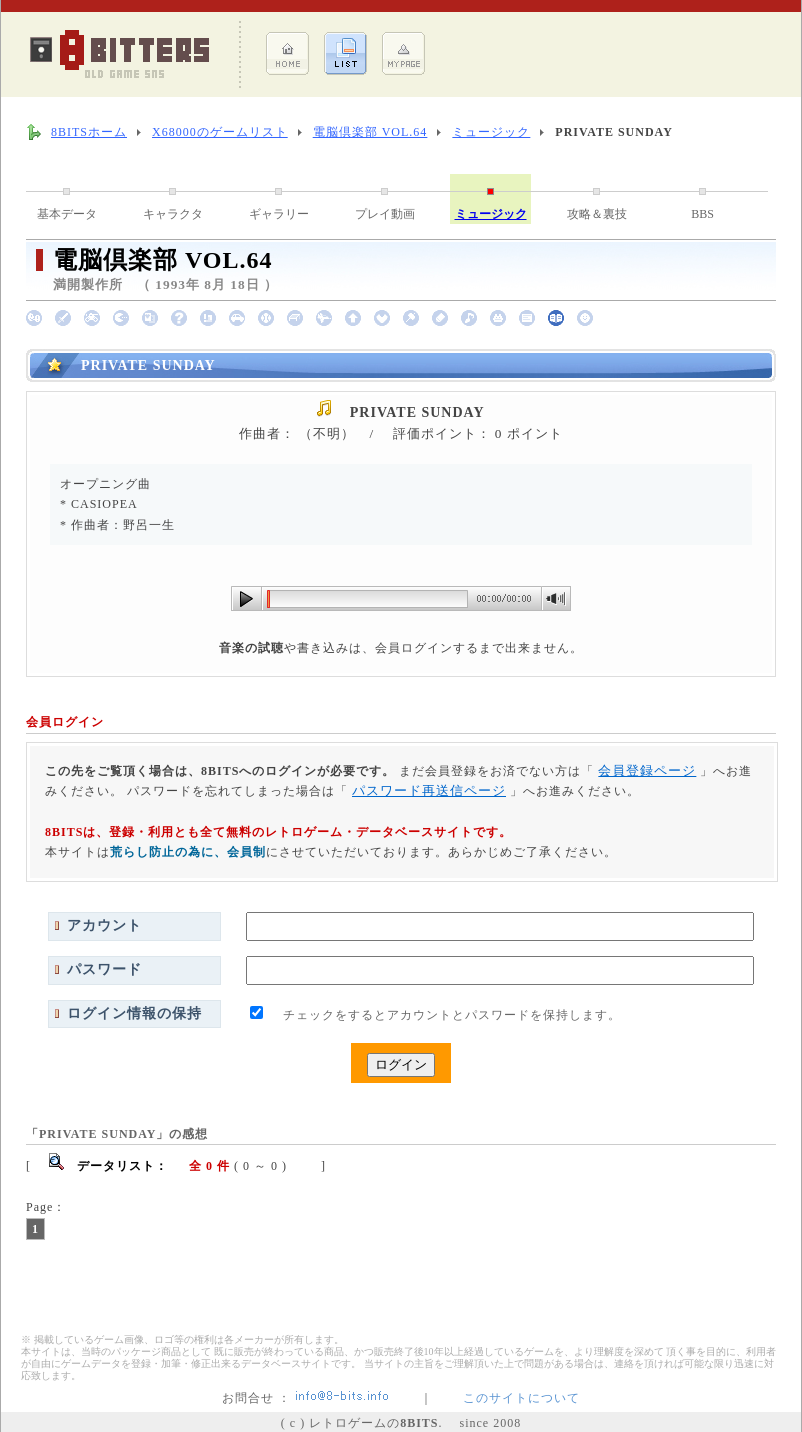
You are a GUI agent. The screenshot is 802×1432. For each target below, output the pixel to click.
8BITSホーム (89, 132)
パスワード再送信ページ (429, 790)
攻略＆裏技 (597, 214)
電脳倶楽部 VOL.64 (370, 132)
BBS (702, 214)
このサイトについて (521, 1398)
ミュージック (491, 132)
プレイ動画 (385, 214)
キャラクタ (173, 214)
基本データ (67, 214)
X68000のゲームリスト (220, 132)
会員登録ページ (647, 770)
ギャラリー (279, 214)
